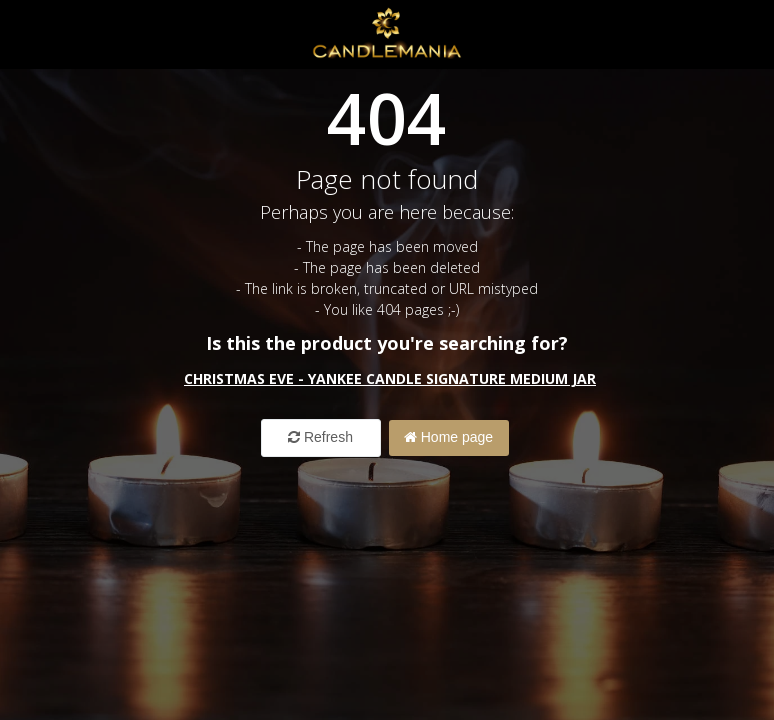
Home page (448, 437)
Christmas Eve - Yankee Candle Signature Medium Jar (390, 378)
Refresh (320, 437)
